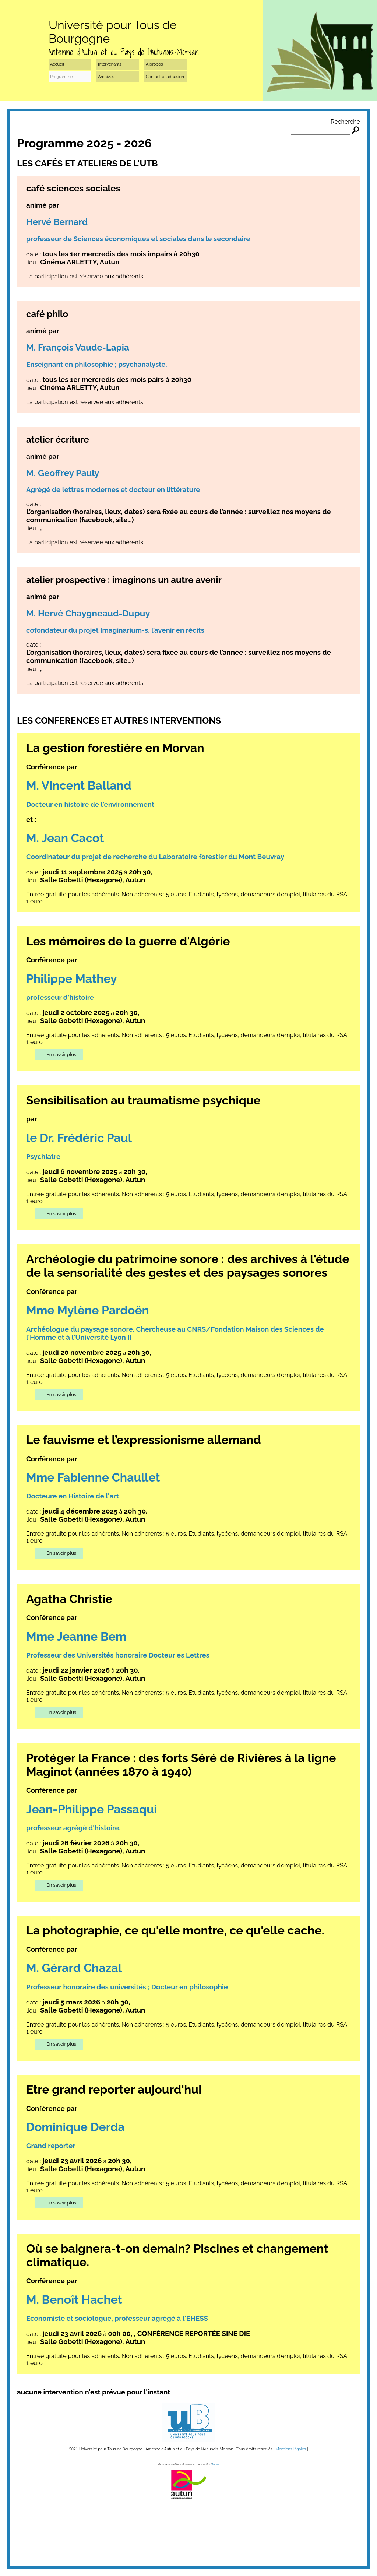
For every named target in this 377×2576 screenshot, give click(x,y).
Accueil (57, 64)
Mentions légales (290, 2449)
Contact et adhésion (165, 76)
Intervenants (109, 64)
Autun (215, 2464)
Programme (61, 76)
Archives (106, 76)
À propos (154, 64)
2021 (73, 2449)
